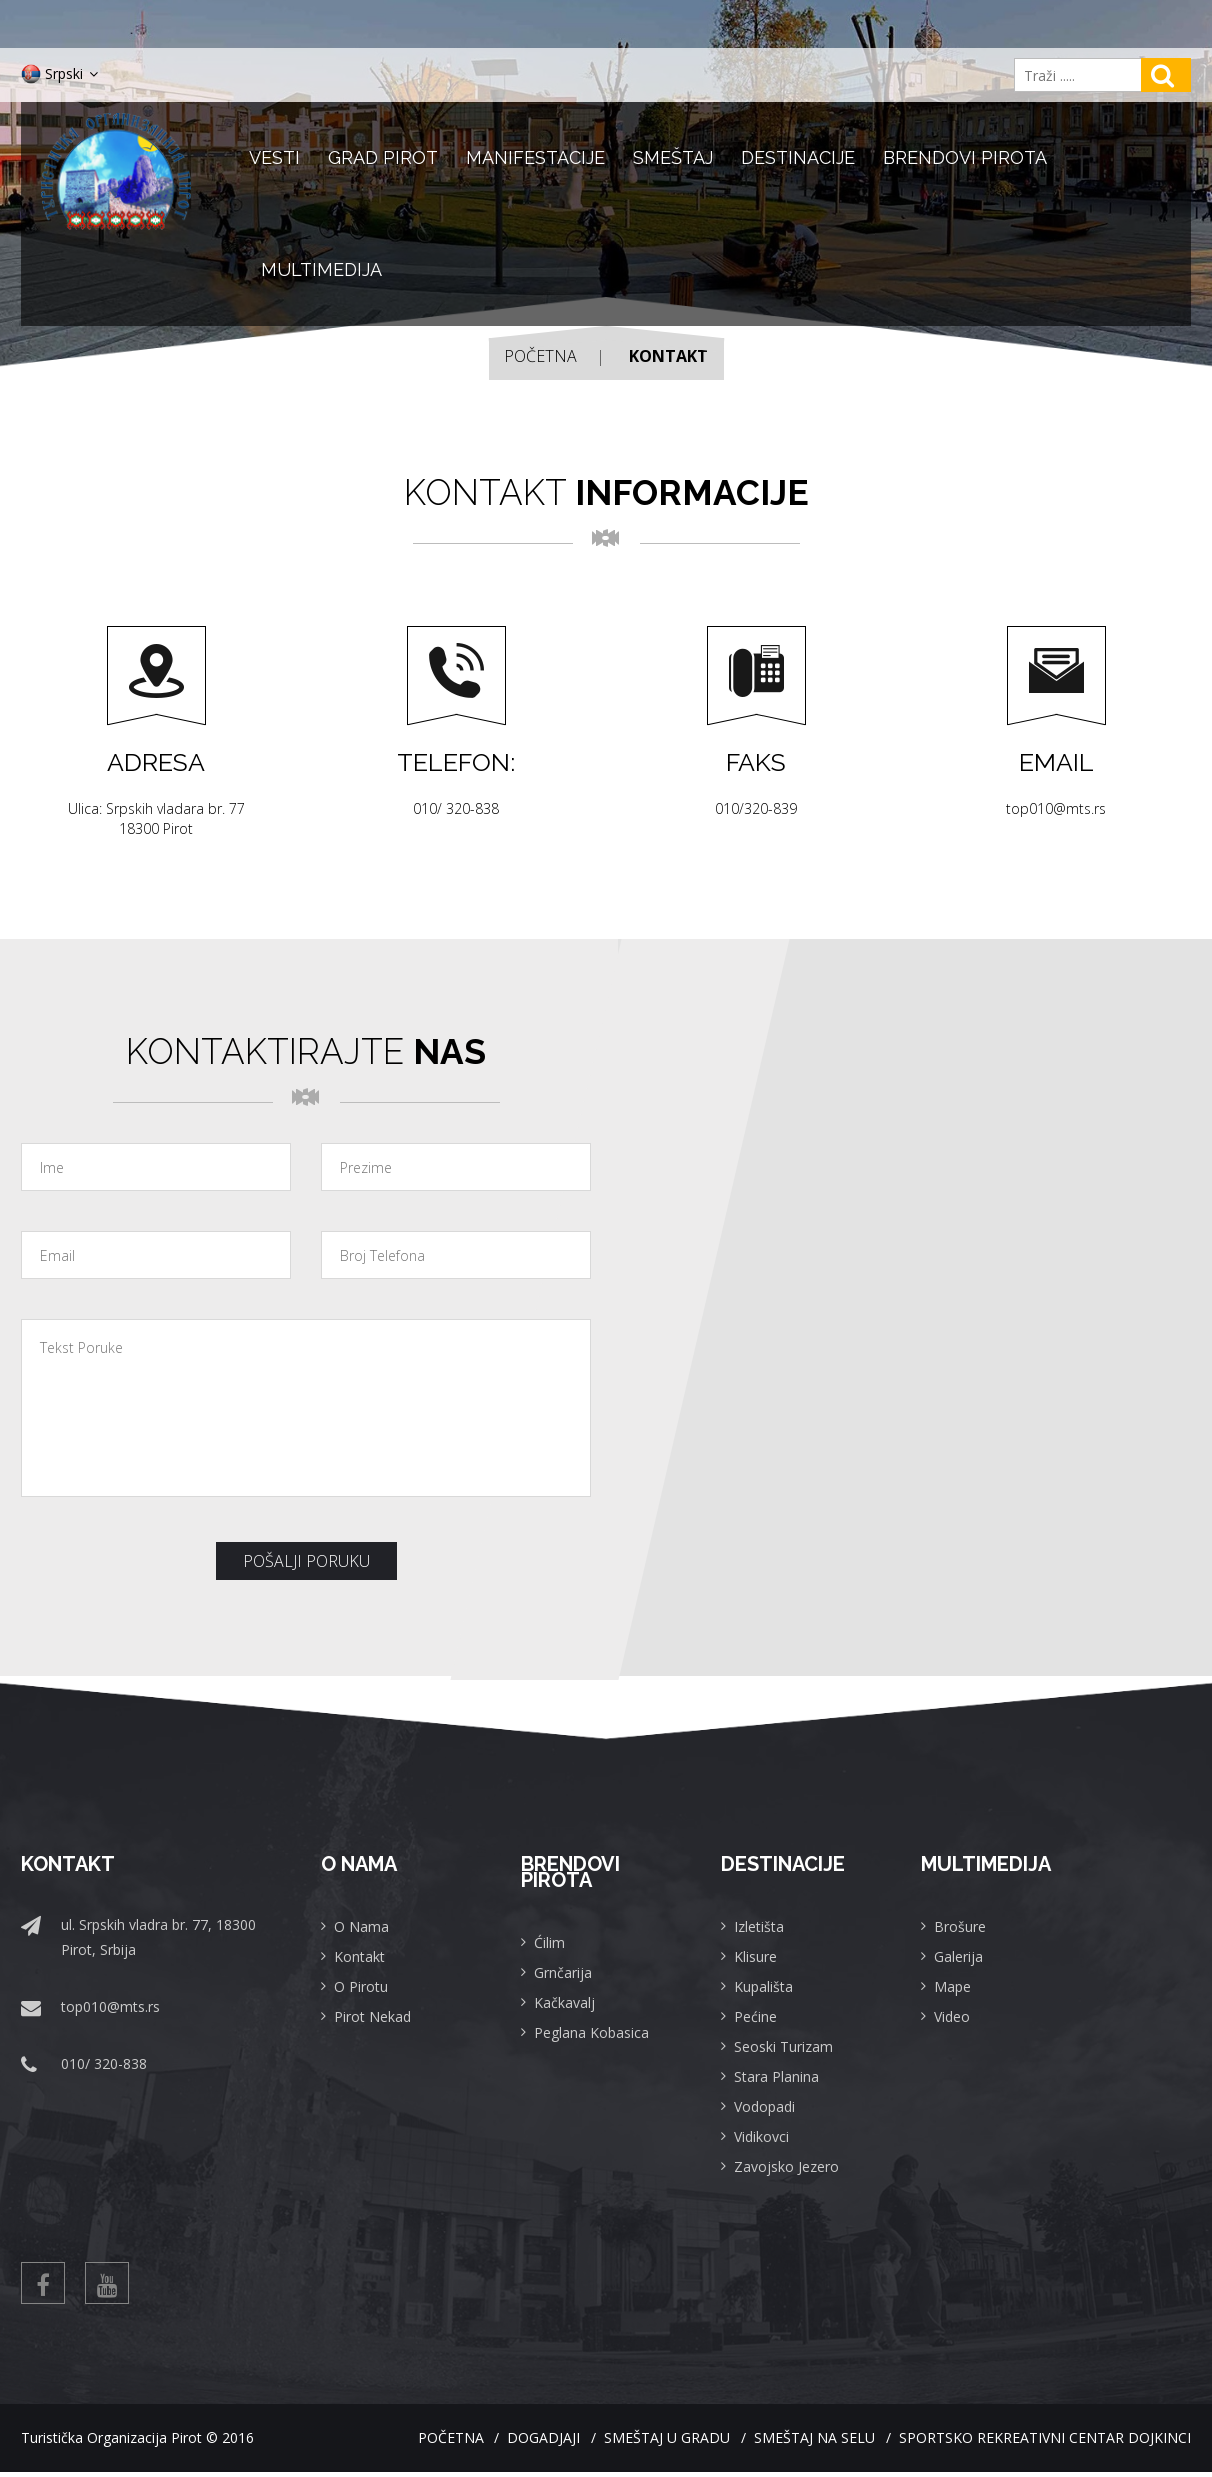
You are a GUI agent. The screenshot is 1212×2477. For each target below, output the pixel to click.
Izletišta (759, 1926)
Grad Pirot (383, 157)
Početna (540, 356)
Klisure (755, 1956)
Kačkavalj (564, 2002)
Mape (952, 1986)
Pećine (755, 2016)
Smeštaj (673, 157)
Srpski (59, 74)
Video (952, 2016)
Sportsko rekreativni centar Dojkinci (1045, 2442)
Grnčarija (563, 1972)
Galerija (958, 1956)
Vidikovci (761, 2136)
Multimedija (321, 269)
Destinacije (798, 157)
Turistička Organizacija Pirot (111, 2442)
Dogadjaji (489, 2442)
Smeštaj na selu (796, 2442)
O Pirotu (361, 1986)
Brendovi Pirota (965, 157)
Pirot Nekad (372, 2016)
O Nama (361, 1926)
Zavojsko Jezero (786, 2166)
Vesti (274, 157)
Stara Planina (776, 2076)
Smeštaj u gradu (631, 2442)
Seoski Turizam (783, 2046)
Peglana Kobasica (591, 2032)
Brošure (960, 1926)
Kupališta (763, 1986)
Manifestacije (535, 157)
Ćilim (549, 1942)
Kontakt (359, 1956)
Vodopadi (764, 2106)
